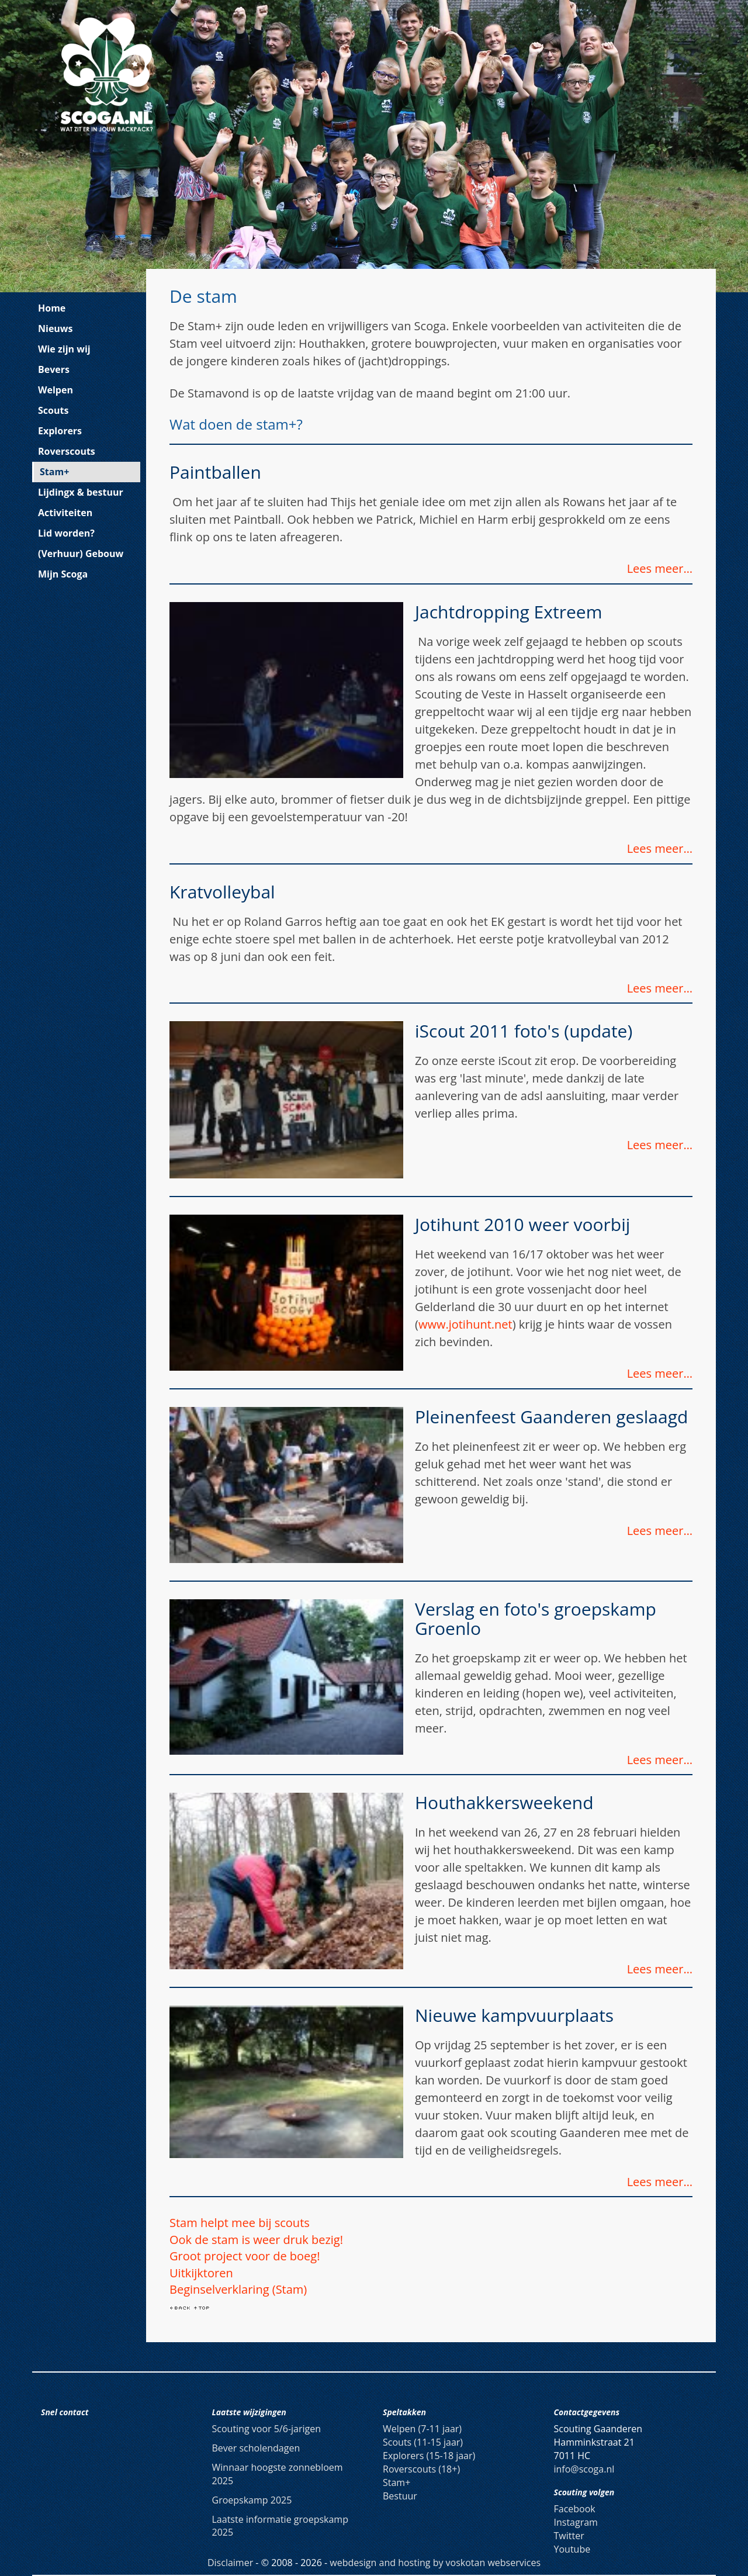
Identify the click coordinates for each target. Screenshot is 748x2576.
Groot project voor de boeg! (244, 2256)
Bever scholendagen (256, 2448)
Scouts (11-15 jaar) (423, 2442)
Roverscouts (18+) (421, 2469)
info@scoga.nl (584, 2469)
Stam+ (54, 471)
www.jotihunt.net (465, 1324)
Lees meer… (659, 568)
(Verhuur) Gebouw (80, 553)
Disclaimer (230, 2562)
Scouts (53, 410)
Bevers (54, 369)
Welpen (55, 389)
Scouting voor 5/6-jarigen (266, 2428)
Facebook (574, 2508)
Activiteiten (65, 512)
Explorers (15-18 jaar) (429, 2455)
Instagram (576, 2522)
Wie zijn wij (64, 349)
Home (51, 308)
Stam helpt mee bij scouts (239, 2223)
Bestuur (400, 2495)
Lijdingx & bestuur (80, 492)
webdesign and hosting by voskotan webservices (435, 2562)
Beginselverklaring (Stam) (238, 2289)
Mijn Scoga (63, 574)
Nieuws (55, 328)
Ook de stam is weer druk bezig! (256, 2239)
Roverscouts (66, 451)
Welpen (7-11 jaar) (422, 2428)
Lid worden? (66, 533)
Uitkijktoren (201, 2273)
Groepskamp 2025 (252, 2500)
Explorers (60, 430)
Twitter (569, 2535)
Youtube (572, 2549)
